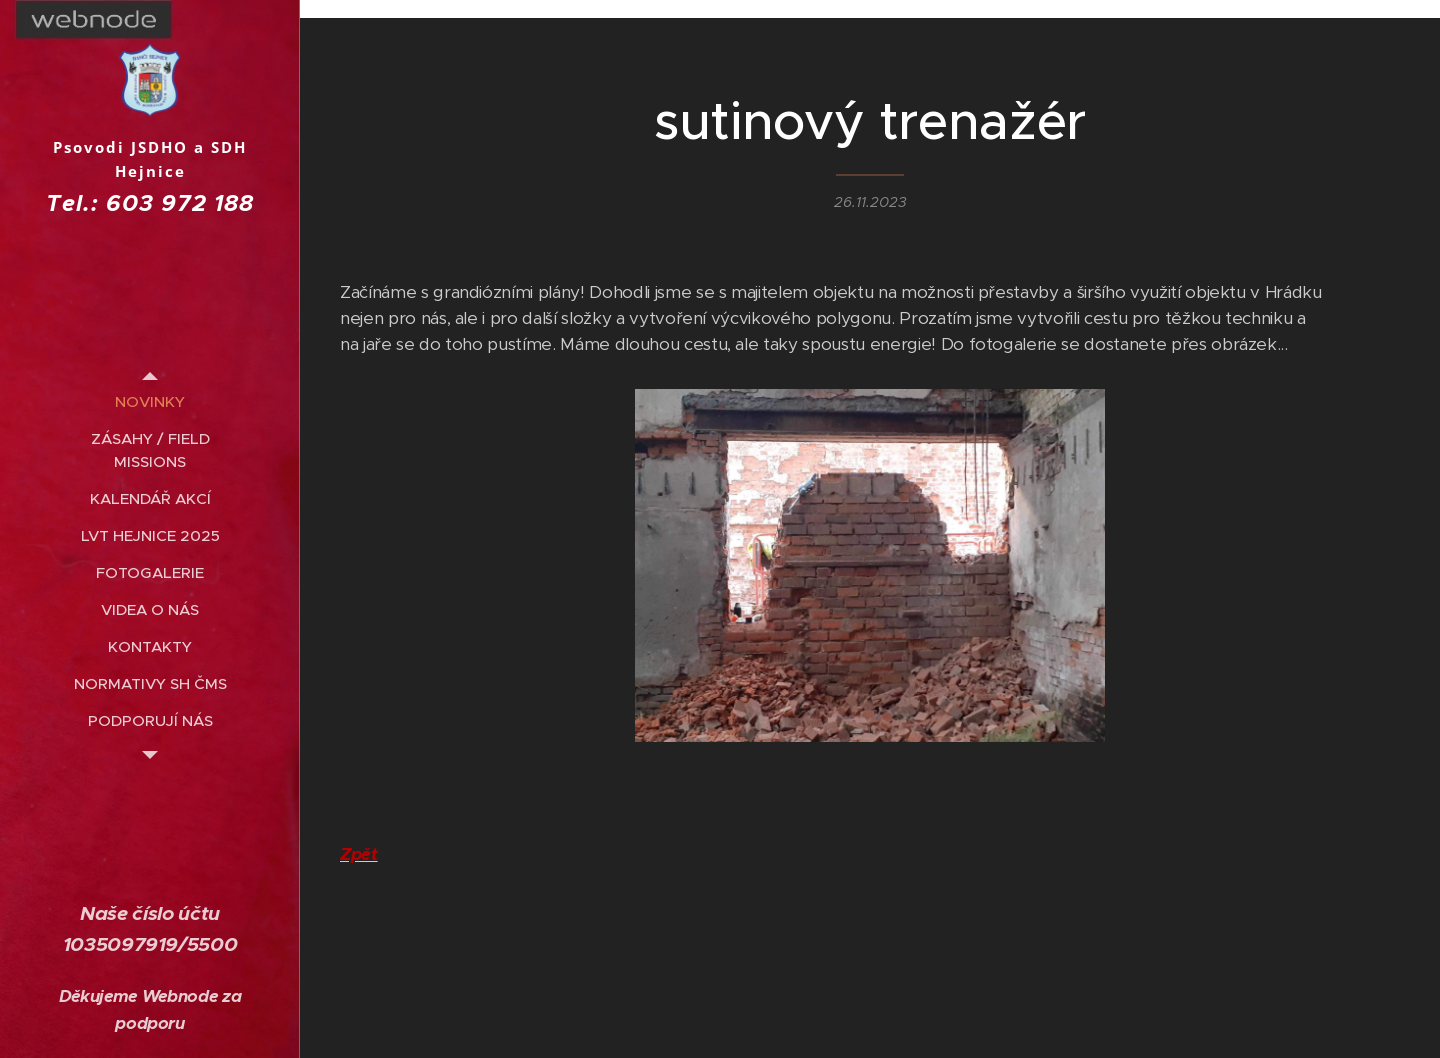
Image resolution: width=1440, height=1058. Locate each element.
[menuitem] (150, 401)
